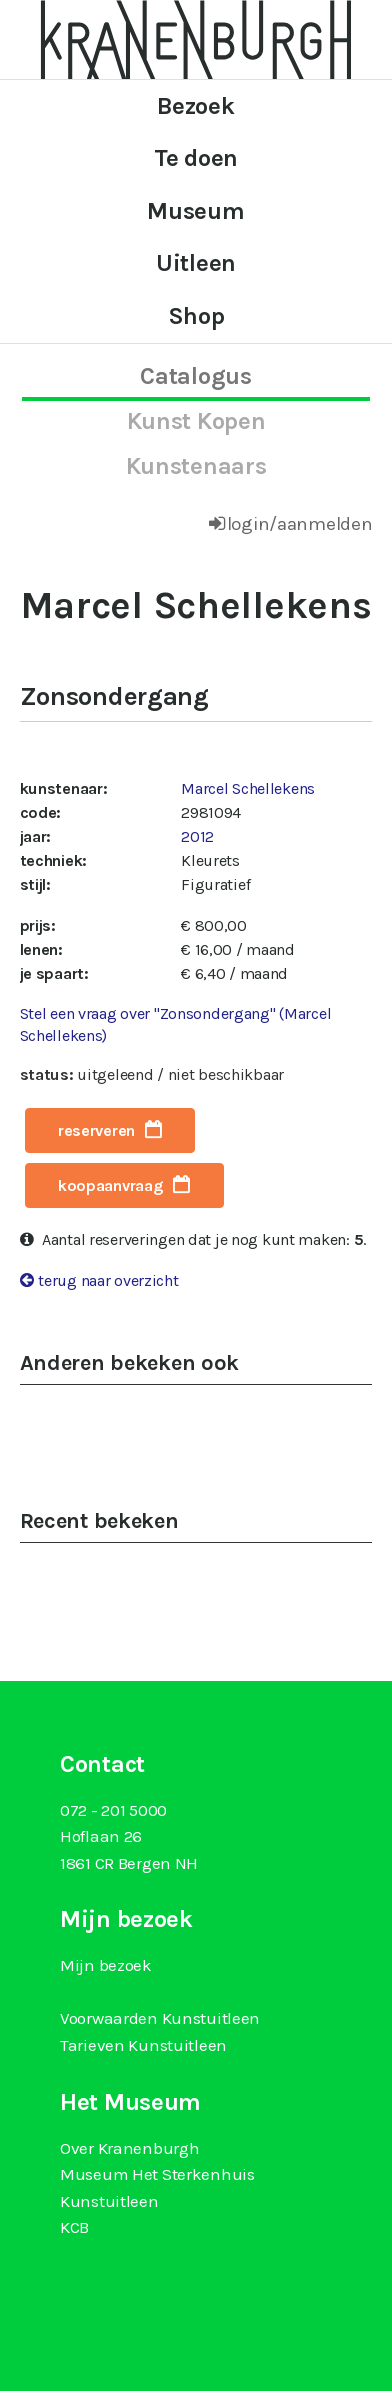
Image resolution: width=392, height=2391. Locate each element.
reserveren (96, 1130)
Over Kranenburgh (129, 2148)
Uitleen (196, 263)
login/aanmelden (300, 524)
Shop (196, 316)
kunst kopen (196, 421)
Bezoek (195, 106)
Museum (195, 211)
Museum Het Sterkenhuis (157, 2174)
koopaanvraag (111, 1185)
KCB (74, 2227)
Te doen (196, 158)
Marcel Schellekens (248, 788)
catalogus (195, 376)
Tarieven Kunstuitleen (143, 2045)
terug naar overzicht (108, 1280)
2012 (197, 836)
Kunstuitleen (109, 2201)
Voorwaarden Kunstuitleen (160, 2018)
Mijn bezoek (106, 1965)
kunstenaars (196, 466)
